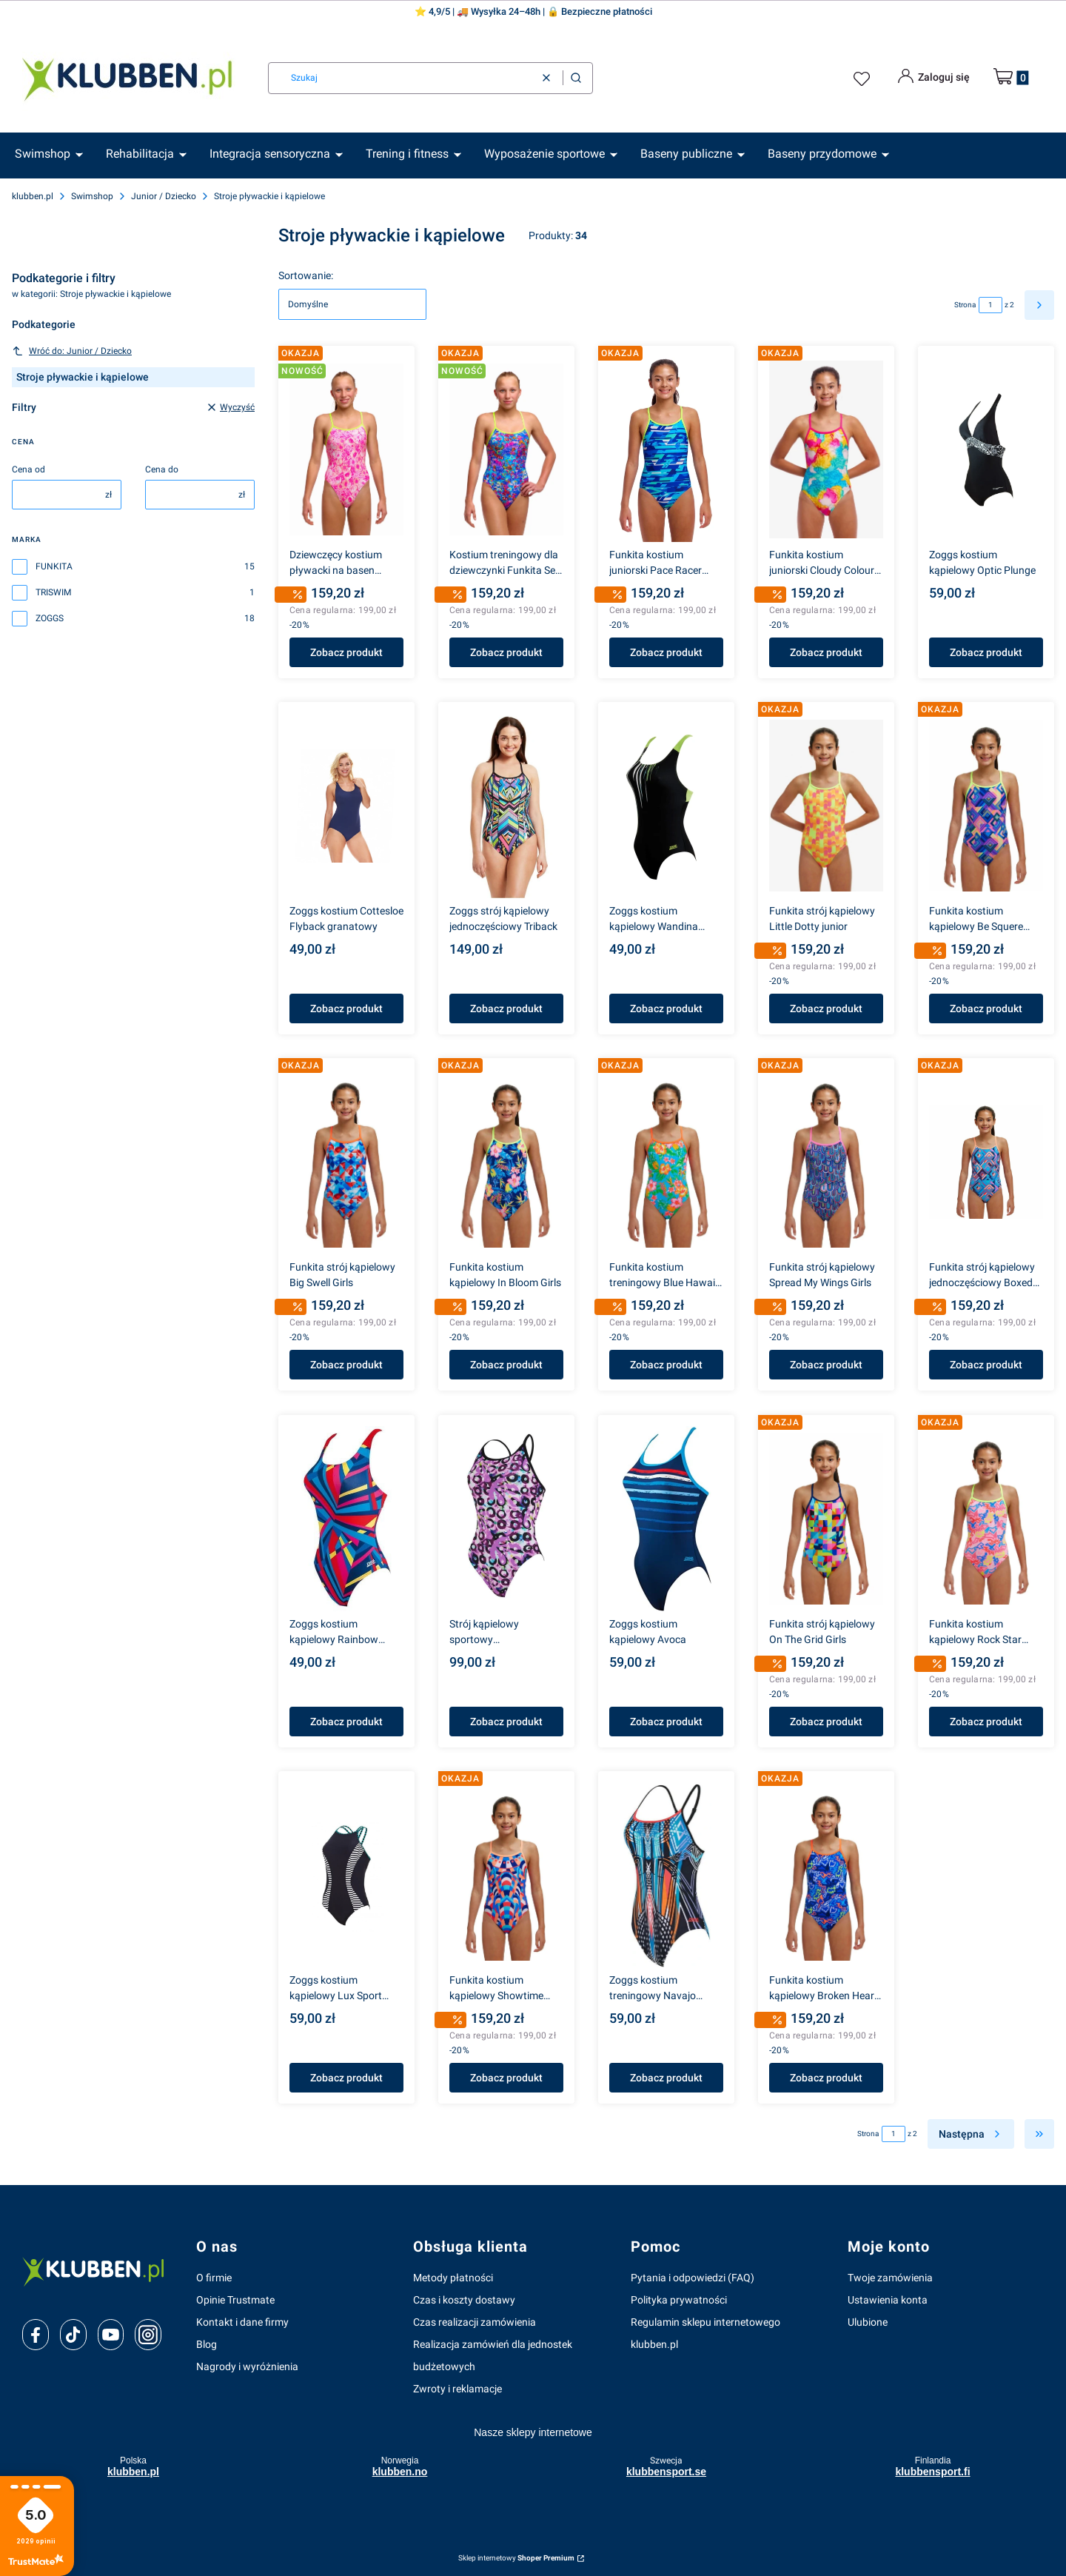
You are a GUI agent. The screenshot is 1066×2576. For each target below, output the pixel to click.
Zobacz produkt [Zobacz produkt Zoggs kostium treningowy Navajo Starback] (666, 2078)
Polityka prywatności (679, 2300)
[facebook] (35, 2334)
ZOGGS (50, 618)
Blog (206, 2344)
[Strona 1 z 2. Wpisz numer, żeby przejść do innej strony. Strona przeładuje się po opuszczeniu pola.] (990, 305)
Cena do (161, 469)
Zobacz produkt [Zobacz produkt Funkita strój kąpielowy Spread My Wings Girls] (826, 1365)
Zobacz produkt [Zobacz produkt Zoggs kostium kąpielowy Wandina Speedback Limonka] (666, 1008)
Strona (965, 305)
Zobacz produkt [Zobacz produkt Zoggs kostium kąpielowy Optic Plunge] (986, 652)
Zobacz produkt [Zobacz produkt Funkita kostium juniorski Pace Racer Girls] (666, 652)
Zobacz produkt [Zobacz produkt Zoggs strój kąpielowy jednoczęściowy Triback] (506, 1008)
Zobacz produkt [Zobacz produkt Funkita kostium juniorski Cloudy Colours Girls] (826, 652)
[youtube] (110, 2335)
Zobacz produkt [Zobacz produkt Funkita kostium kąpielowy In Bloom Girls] (506, 1365)
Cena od (28, 469)
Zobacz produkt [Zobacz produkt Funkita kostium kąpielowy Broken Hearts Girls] (826, 2078)
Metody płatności (453, 2278)
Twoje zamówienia (890, 2278)
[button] (576, 78)
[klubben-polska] (97, 2270)
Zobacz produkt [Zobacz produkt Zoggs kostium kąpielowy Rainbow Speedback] (346, 1721)
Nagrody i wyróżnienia (247, 2366)
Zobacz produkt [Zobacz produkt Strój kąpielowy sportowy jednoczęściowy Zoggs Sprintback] (506, 1721)
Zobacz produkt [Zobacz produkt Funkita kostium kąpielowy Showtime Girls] (506, 2078)
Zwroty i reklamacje (457, 2389)
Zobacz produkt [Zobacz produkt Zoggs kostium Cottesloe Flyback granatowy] (346, 1008)
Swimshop (92, 196)
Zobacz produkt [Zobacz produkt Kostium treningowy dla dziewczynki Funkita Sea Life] (506, 652)
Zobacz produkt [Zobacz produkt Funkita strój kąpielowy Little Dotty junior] (826, 1008)
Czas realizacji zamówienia (474, 2322)
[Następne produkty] (971, 2134)
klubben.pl (32, 196)
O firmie (214, 2278)
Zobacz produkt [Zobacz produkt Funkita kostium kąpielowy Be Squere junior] (986, 1008)
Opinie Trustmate (235, 2300)
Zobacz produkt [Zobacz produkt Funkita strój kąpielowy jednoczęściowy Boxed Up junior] (986, 1365)
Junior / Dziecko (163, 196)
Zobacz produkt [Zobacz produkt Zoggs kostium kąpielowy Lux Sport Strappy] (346, 2078)
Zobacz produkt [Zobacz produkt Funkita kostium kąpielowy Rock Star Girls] (986, 1721)
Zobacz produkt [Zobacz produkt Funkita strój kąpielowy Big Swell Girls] (346, 1365)
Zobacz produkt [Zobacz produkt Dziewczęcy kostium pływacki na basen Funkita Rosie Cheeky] (346, 652)
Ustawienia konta (888, 2300)
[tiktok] (73, 2334)
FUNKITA (54, 566)
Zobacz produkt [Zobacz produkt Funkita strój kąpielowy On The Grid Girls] (826, 1721)
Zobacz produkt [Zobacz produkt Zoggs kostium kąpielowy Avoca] (666, 1721)
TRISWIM (53, 592)
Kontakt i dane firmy (242, 2322)
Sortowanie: (305, 275)
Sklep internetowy (516, 2558)
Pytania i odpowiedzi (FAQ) (692, 2278)
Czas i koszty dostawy (464, 2300)
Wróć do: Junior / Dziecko (72, 351)
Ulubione (868, 2322)
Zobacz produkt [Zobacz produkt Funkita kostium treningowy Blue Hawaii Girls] (666, 1365)
